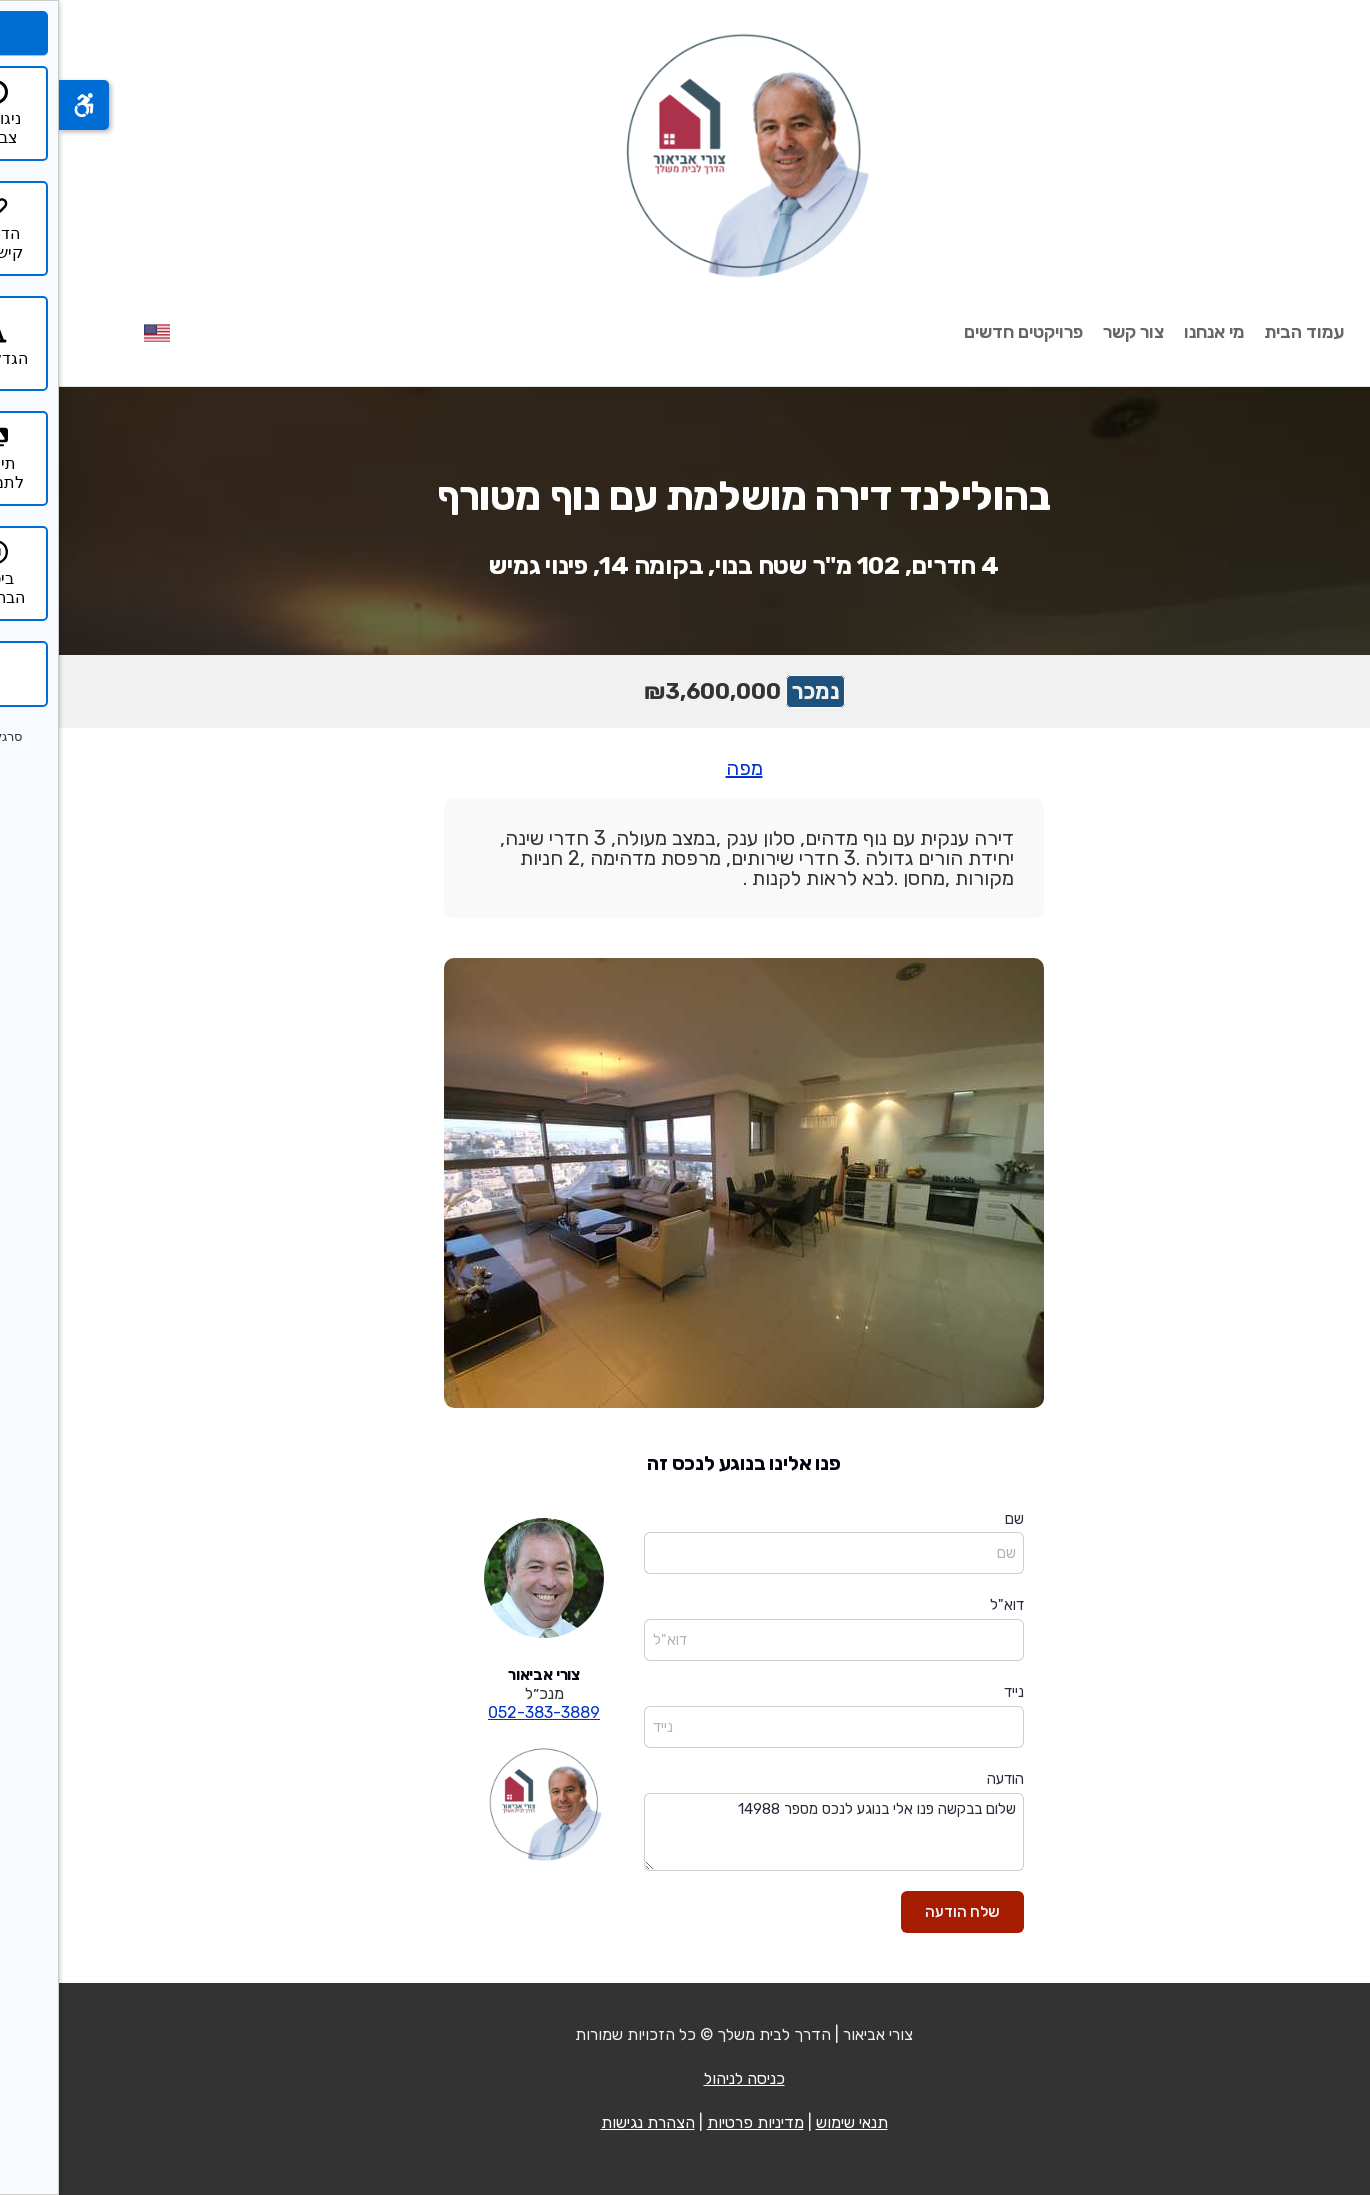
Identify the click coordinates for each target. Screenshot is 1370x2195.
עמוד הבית (1245, 332)
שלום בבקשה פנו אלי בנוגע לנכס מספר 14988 (775, 1832)
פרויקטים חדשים (964, 332)
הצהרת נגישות (589, 2122)
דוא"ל (948, 1605)
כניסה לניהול (685, 2078)
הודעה (946, 1779)
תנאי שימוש (793, 2122)
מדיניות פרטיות (696, 2122)
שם (955, 1519)
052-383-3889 (485, 1712)
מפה (685, 768)
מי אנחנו (1155, 332)
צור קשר (1074, 332)
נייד (955, 1692)
